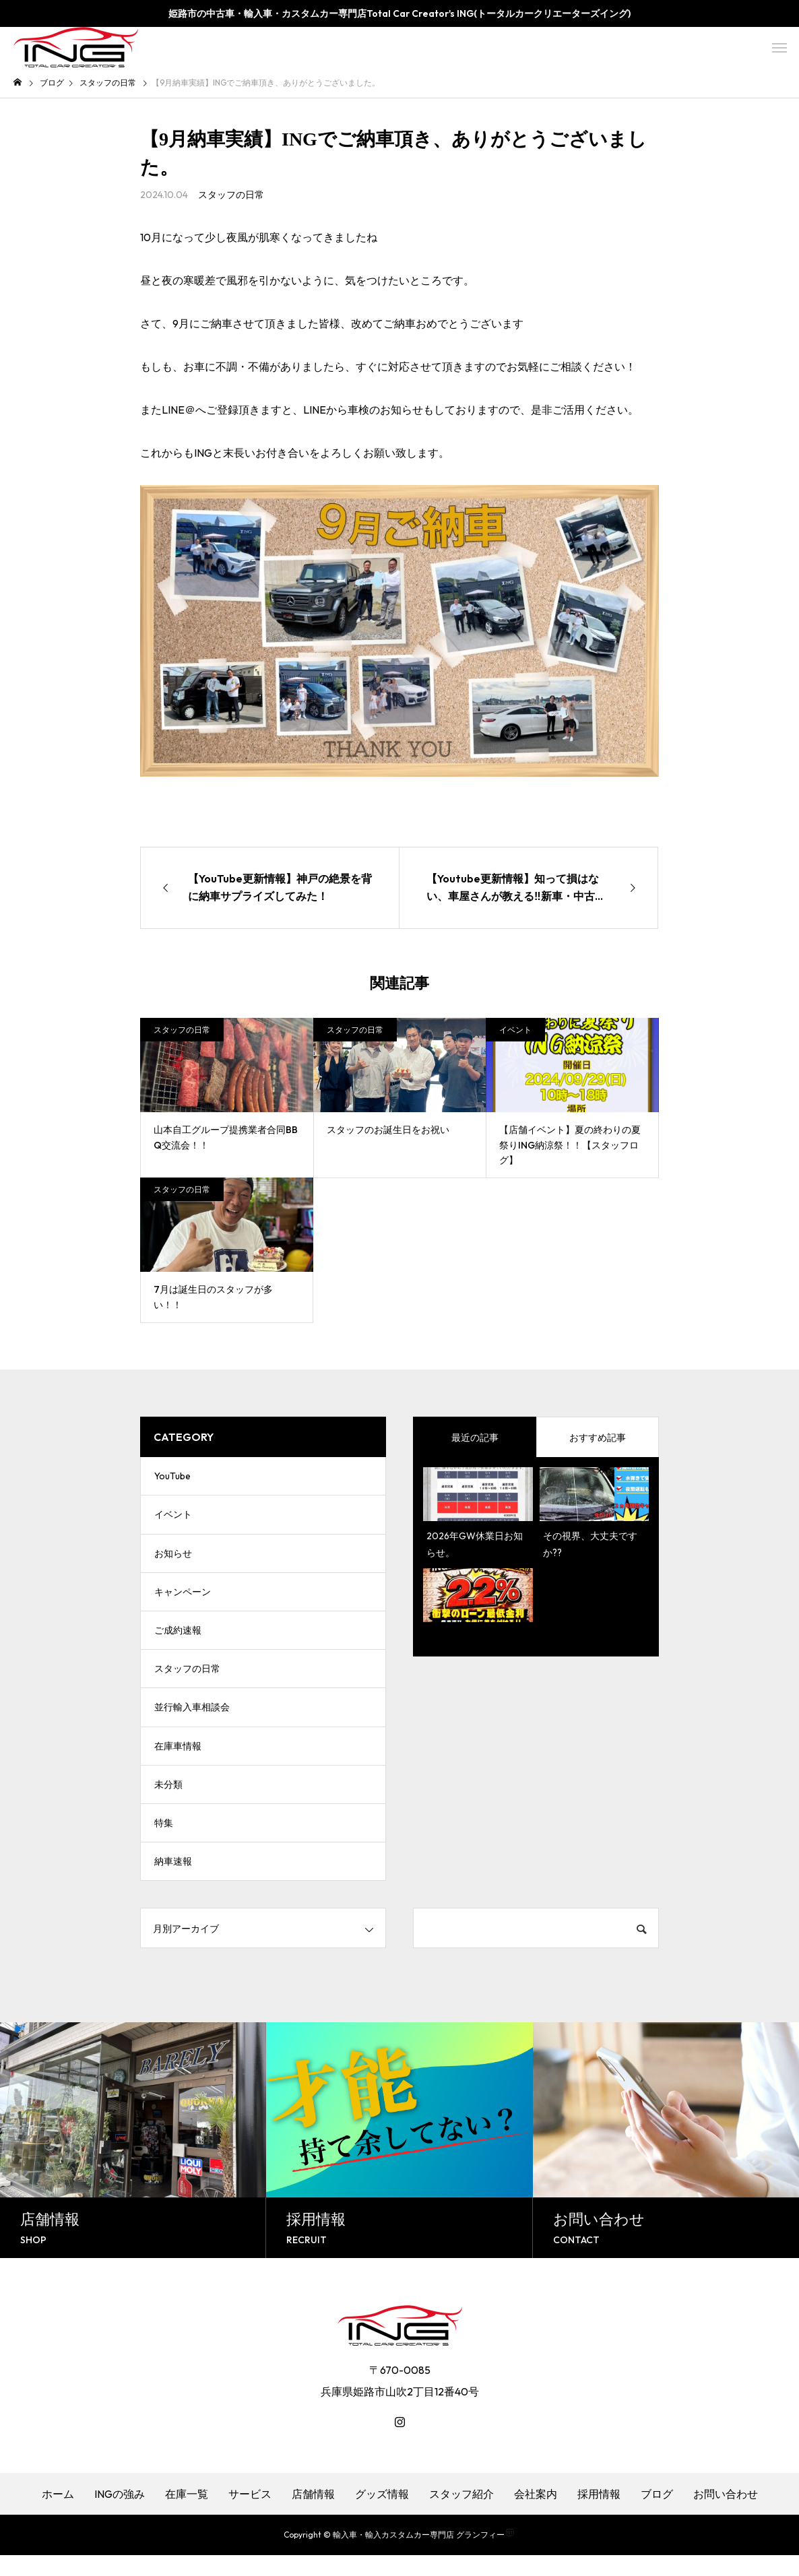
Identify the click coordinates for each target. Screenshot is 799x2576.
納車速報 (173, 1881)
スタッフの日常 (231, 195)
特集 (163, 1841)
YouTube (172, 1477)
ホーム (58, 2514)
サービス (249, 2514)
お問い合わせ (725, 2514)
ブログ (657, 2514)
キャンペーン (182, 1598)
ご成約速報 (177, 1639)
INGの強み (119, 2514)
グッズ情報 (382, 2514)
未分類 (168, 1801)
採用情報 (598, 2514)
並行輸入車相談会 (192, 1720)
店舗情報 (313, 2514)
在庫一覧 (186, 2514)
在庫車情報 (177, 1760)
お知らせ (173, 1558)
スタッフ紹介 (461, 2514)
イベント (515, 1030)
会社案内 (535, 2514)
